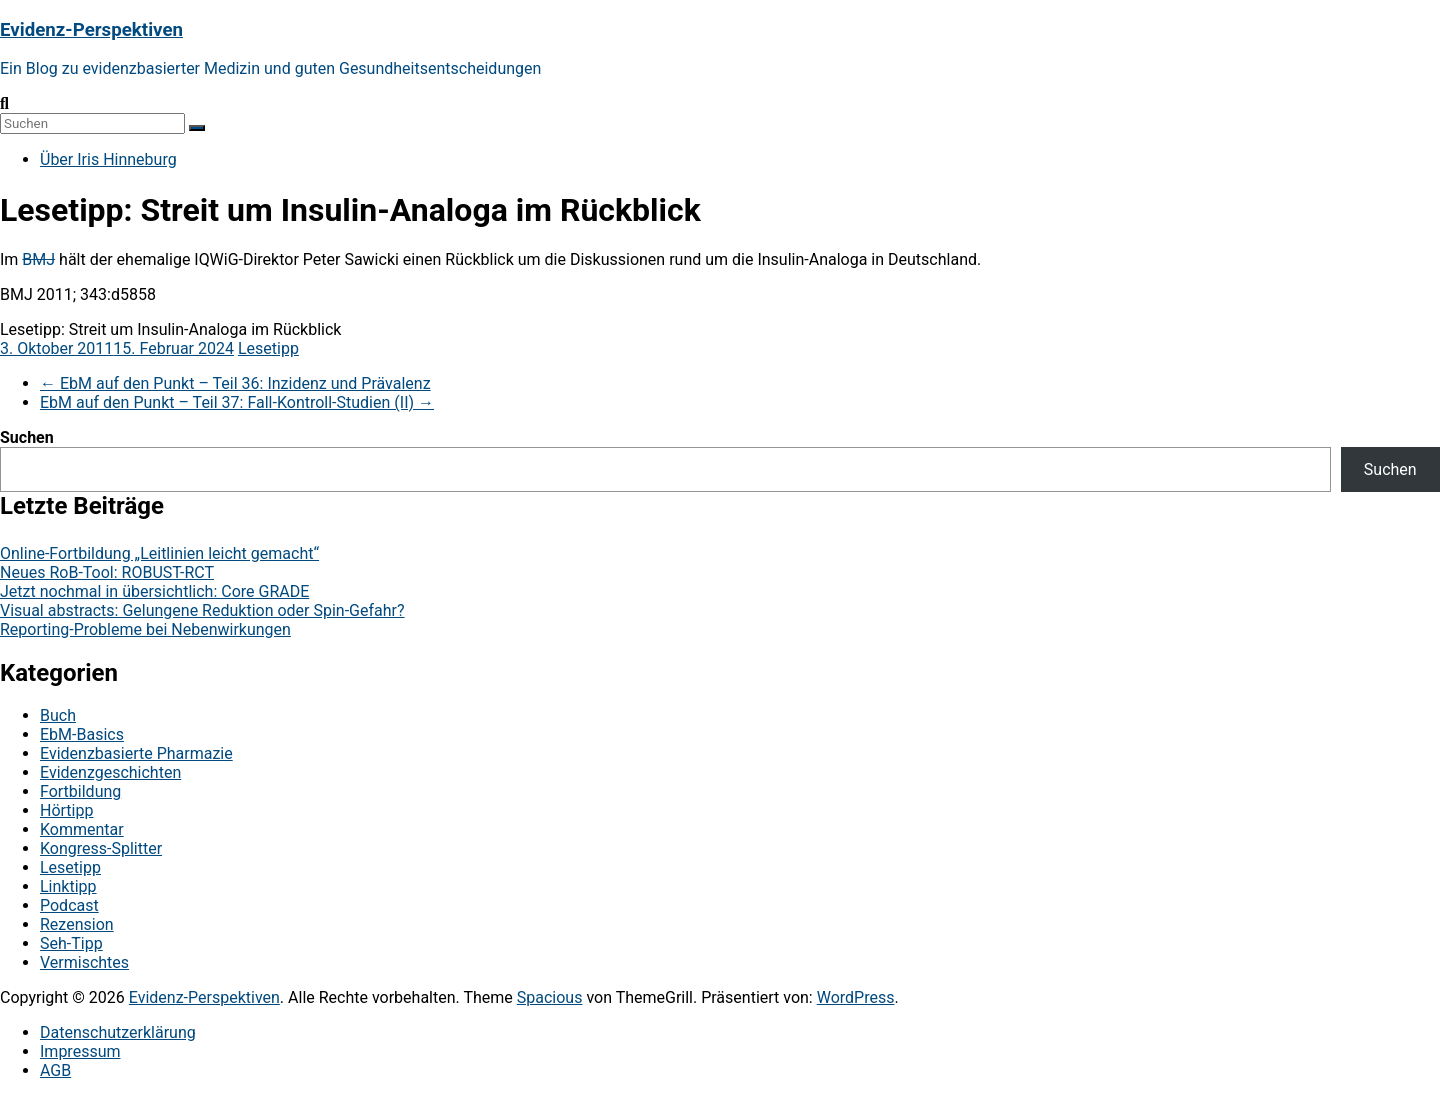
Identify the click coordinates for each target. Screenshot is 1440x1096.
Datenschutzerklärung (118, 1032)
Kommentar (82, 829)
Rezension (77, 924)
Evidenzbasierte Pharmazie (136, 753)
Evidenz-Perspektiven (91, 30)
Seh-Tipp (71, 943)
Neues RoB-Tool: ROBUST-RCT (107, 572)
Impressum (80, 1051)
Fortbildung (80, 791)
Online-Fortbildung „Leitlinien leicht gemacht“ (159, 553)
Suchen (27, 437)
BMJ (38, 259)
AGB (55, 1070)
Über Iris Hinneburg (108, 159)
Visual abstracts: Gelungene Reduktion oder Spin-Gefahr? (202, 610)
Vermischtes (84, 962)
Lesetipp (268, 348)
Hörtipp (66, 810)
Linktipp (68, 886)
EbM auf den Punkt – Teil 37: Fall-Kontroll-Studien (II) (237, 402)
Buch (58, 715)
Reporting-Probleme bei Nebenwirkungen (145, 629)
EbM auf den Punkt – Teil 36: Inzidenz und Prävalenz (235, 383)
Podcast (69, 905)
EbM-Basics (82, 734)
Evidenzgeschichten (110, 772)
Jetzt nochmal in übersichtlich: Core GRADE (154, 591)
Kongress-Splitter (101, 848)
